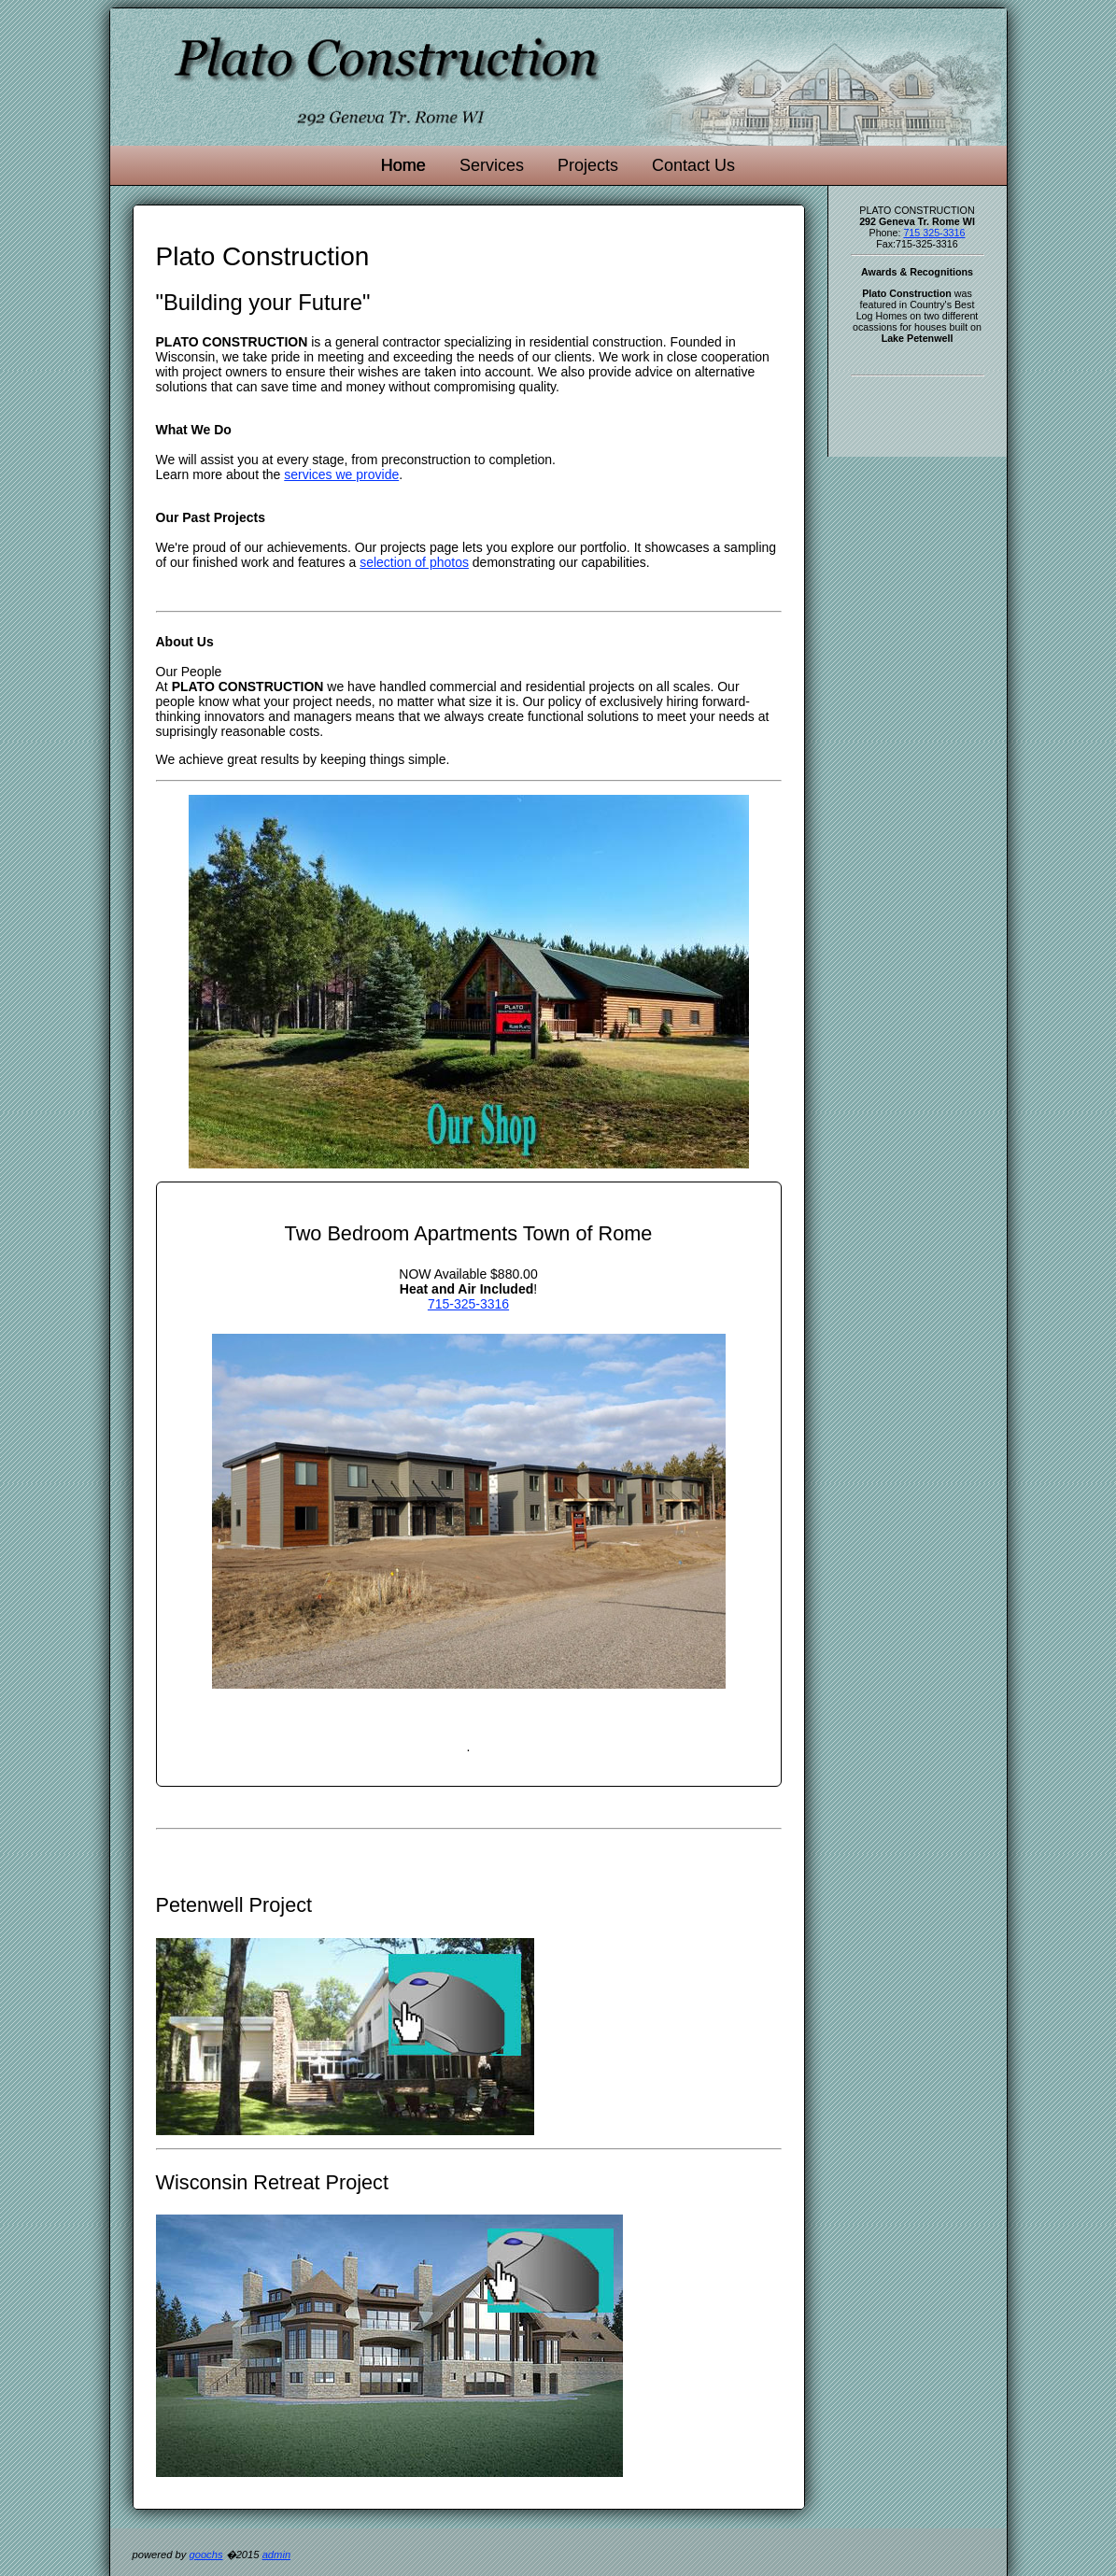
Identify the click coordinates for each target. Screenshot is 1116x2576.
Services (491, 165)
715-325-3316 (468, 1303)
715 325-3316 (934, 232)
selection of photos (414, 562)
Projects (588, 165)
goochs (205, 2554)
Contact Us (693, 165)
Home (403, 165)
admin (276, 2554)
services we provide (341, 474)
